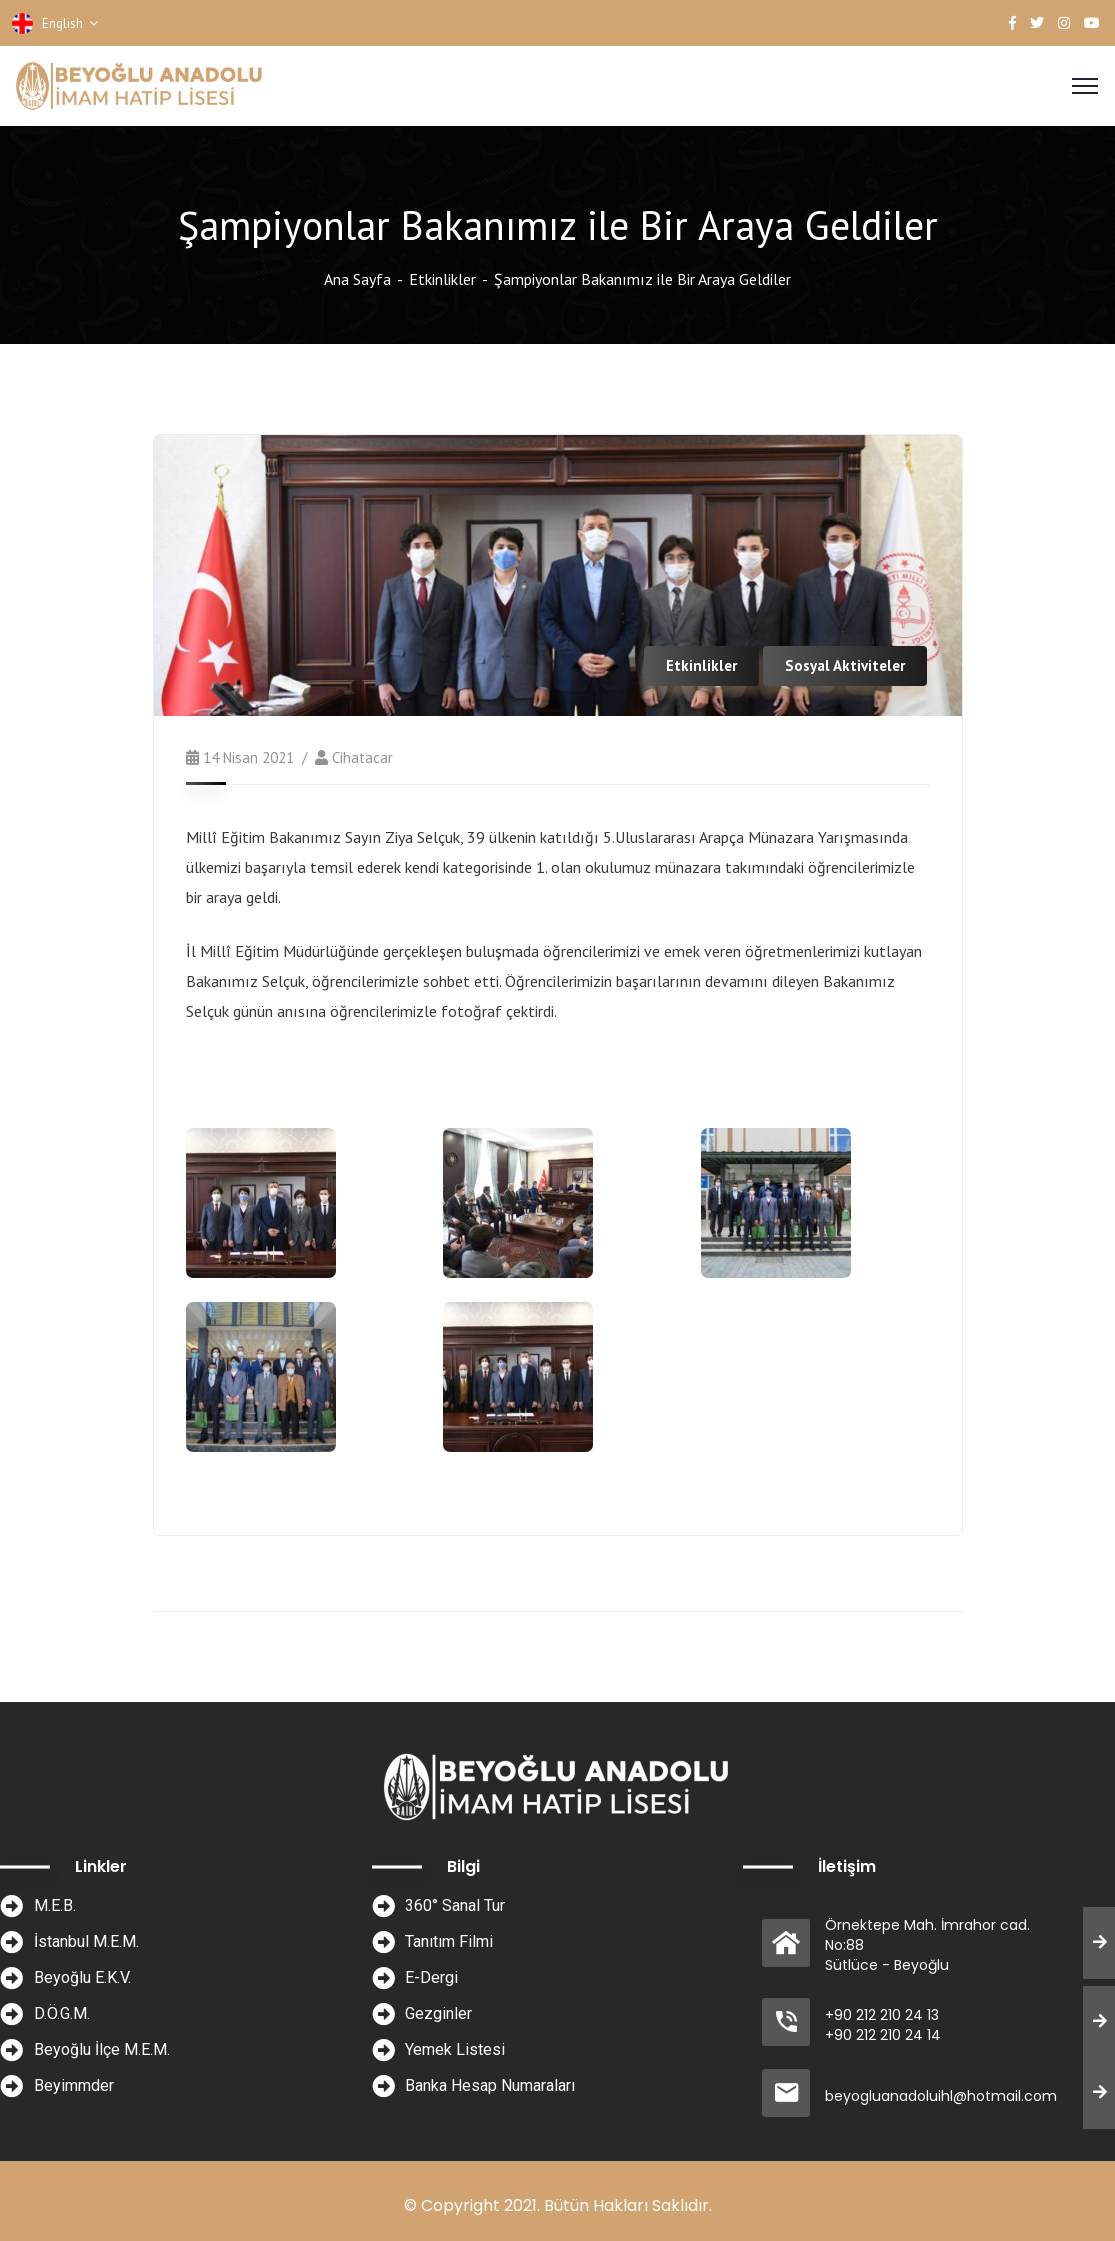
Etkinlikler (442, 279)
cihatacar (362, 757)
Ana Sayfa (357, 279)
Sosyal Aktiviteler (845, 665)
